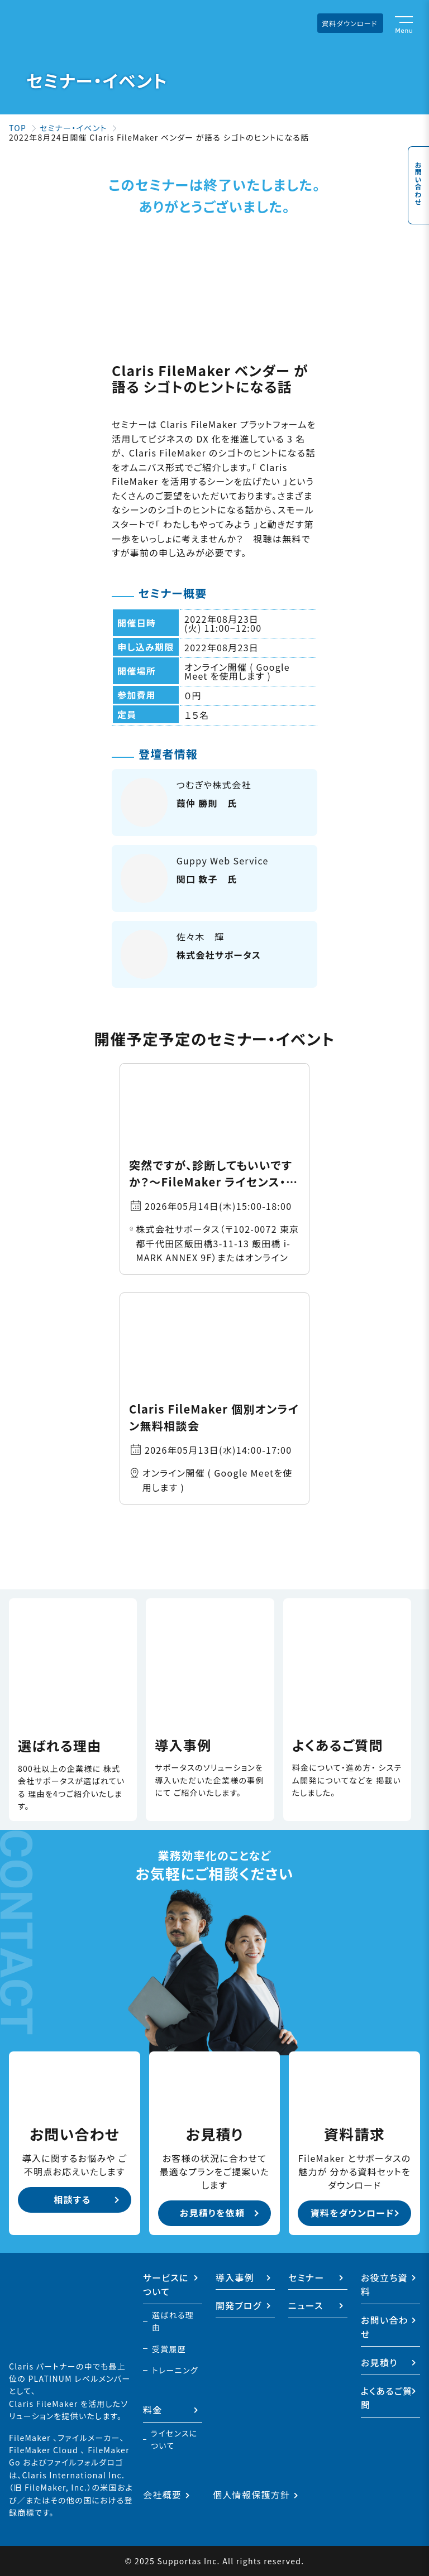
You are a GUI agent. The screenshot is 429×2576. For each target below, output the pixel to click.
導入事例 (235, 2277)
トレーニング (175, 2370)
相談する (72, 2199)
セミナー (306, 2277)
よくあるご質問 (387, 2398)
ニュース (305, 2305)
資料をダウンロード (352, 2212)
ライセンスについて (174, 2439)
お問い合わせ (418, 176)
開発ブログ (239, 2305)
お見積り (379, 2362)
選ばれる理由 (173, 2321)
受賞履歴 (169, 2348)
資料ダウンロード (350, 23)
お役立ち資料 (384, 2285)
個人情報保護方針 (251, 2494)
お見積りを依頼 (212, 2212)
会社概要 (162, 2494)
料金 (153, 2409)
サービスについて (166, 2285)
